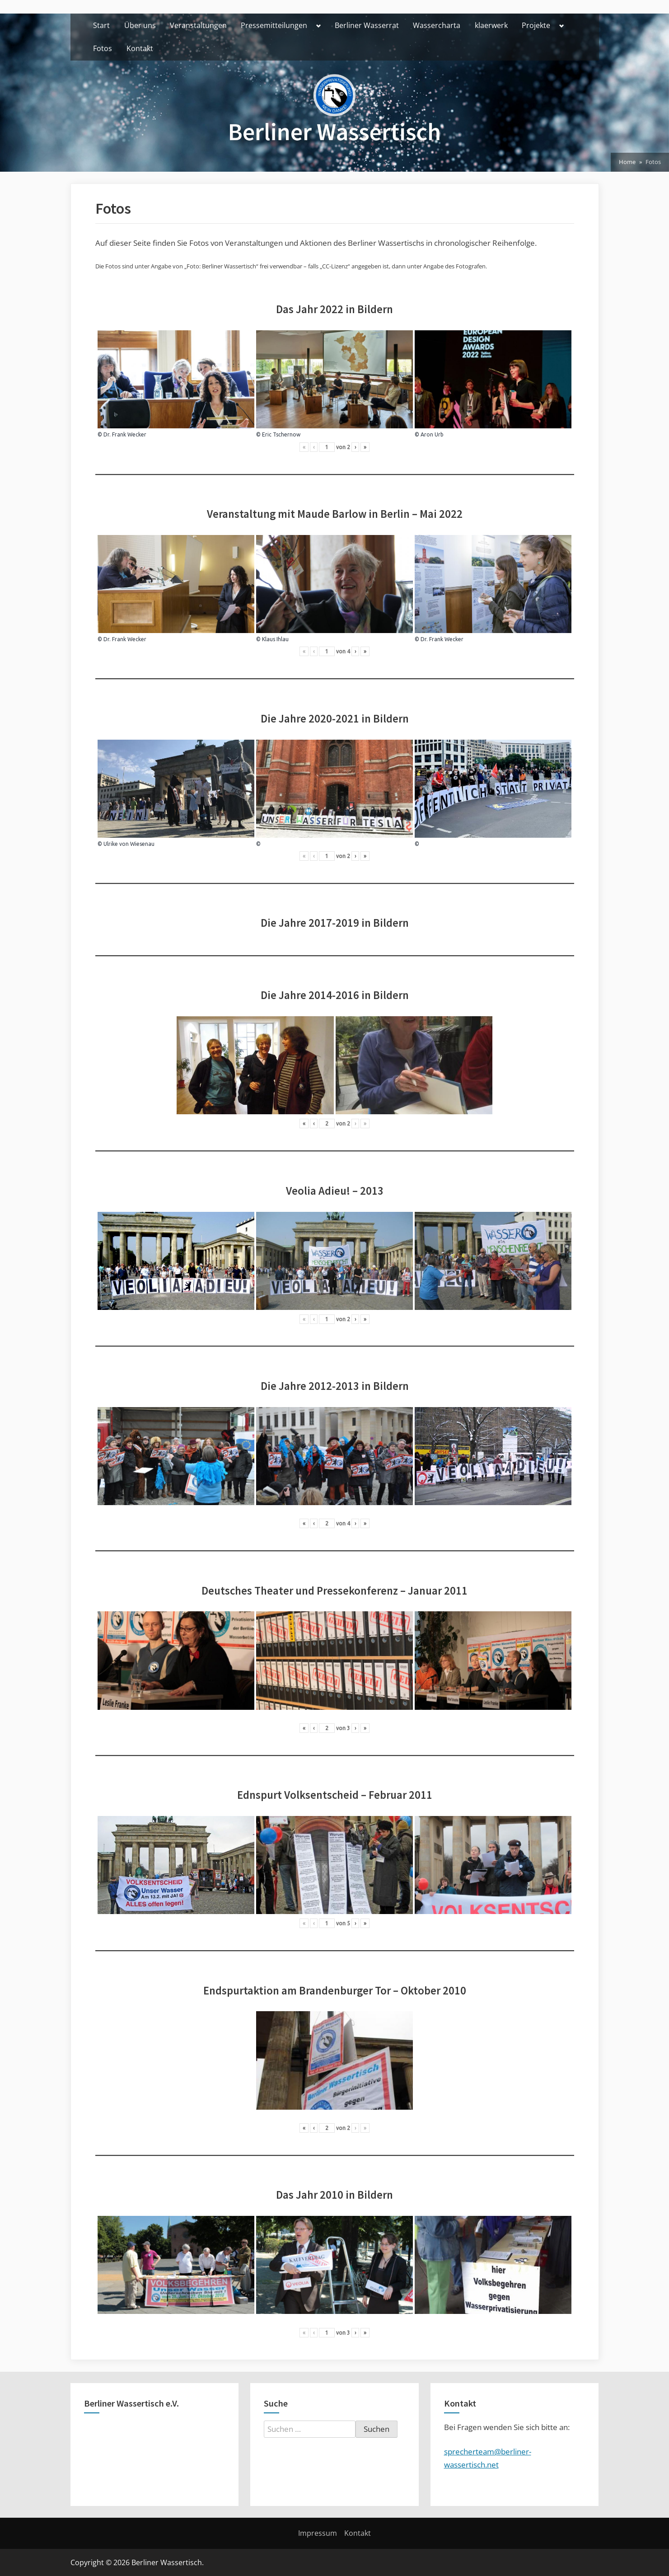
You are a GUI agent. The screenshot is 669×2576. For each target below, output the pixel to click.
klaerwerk (491, 25)
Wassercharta (436, 25)
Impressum (317, 2533)
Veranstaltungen (198, 25)
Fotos (102, 48)
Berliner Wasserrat (367, 25)
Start (101, 25)
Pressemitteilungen (274, 25)
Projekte (536, 25)
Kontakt (139, 48)
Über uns (140, 25)
